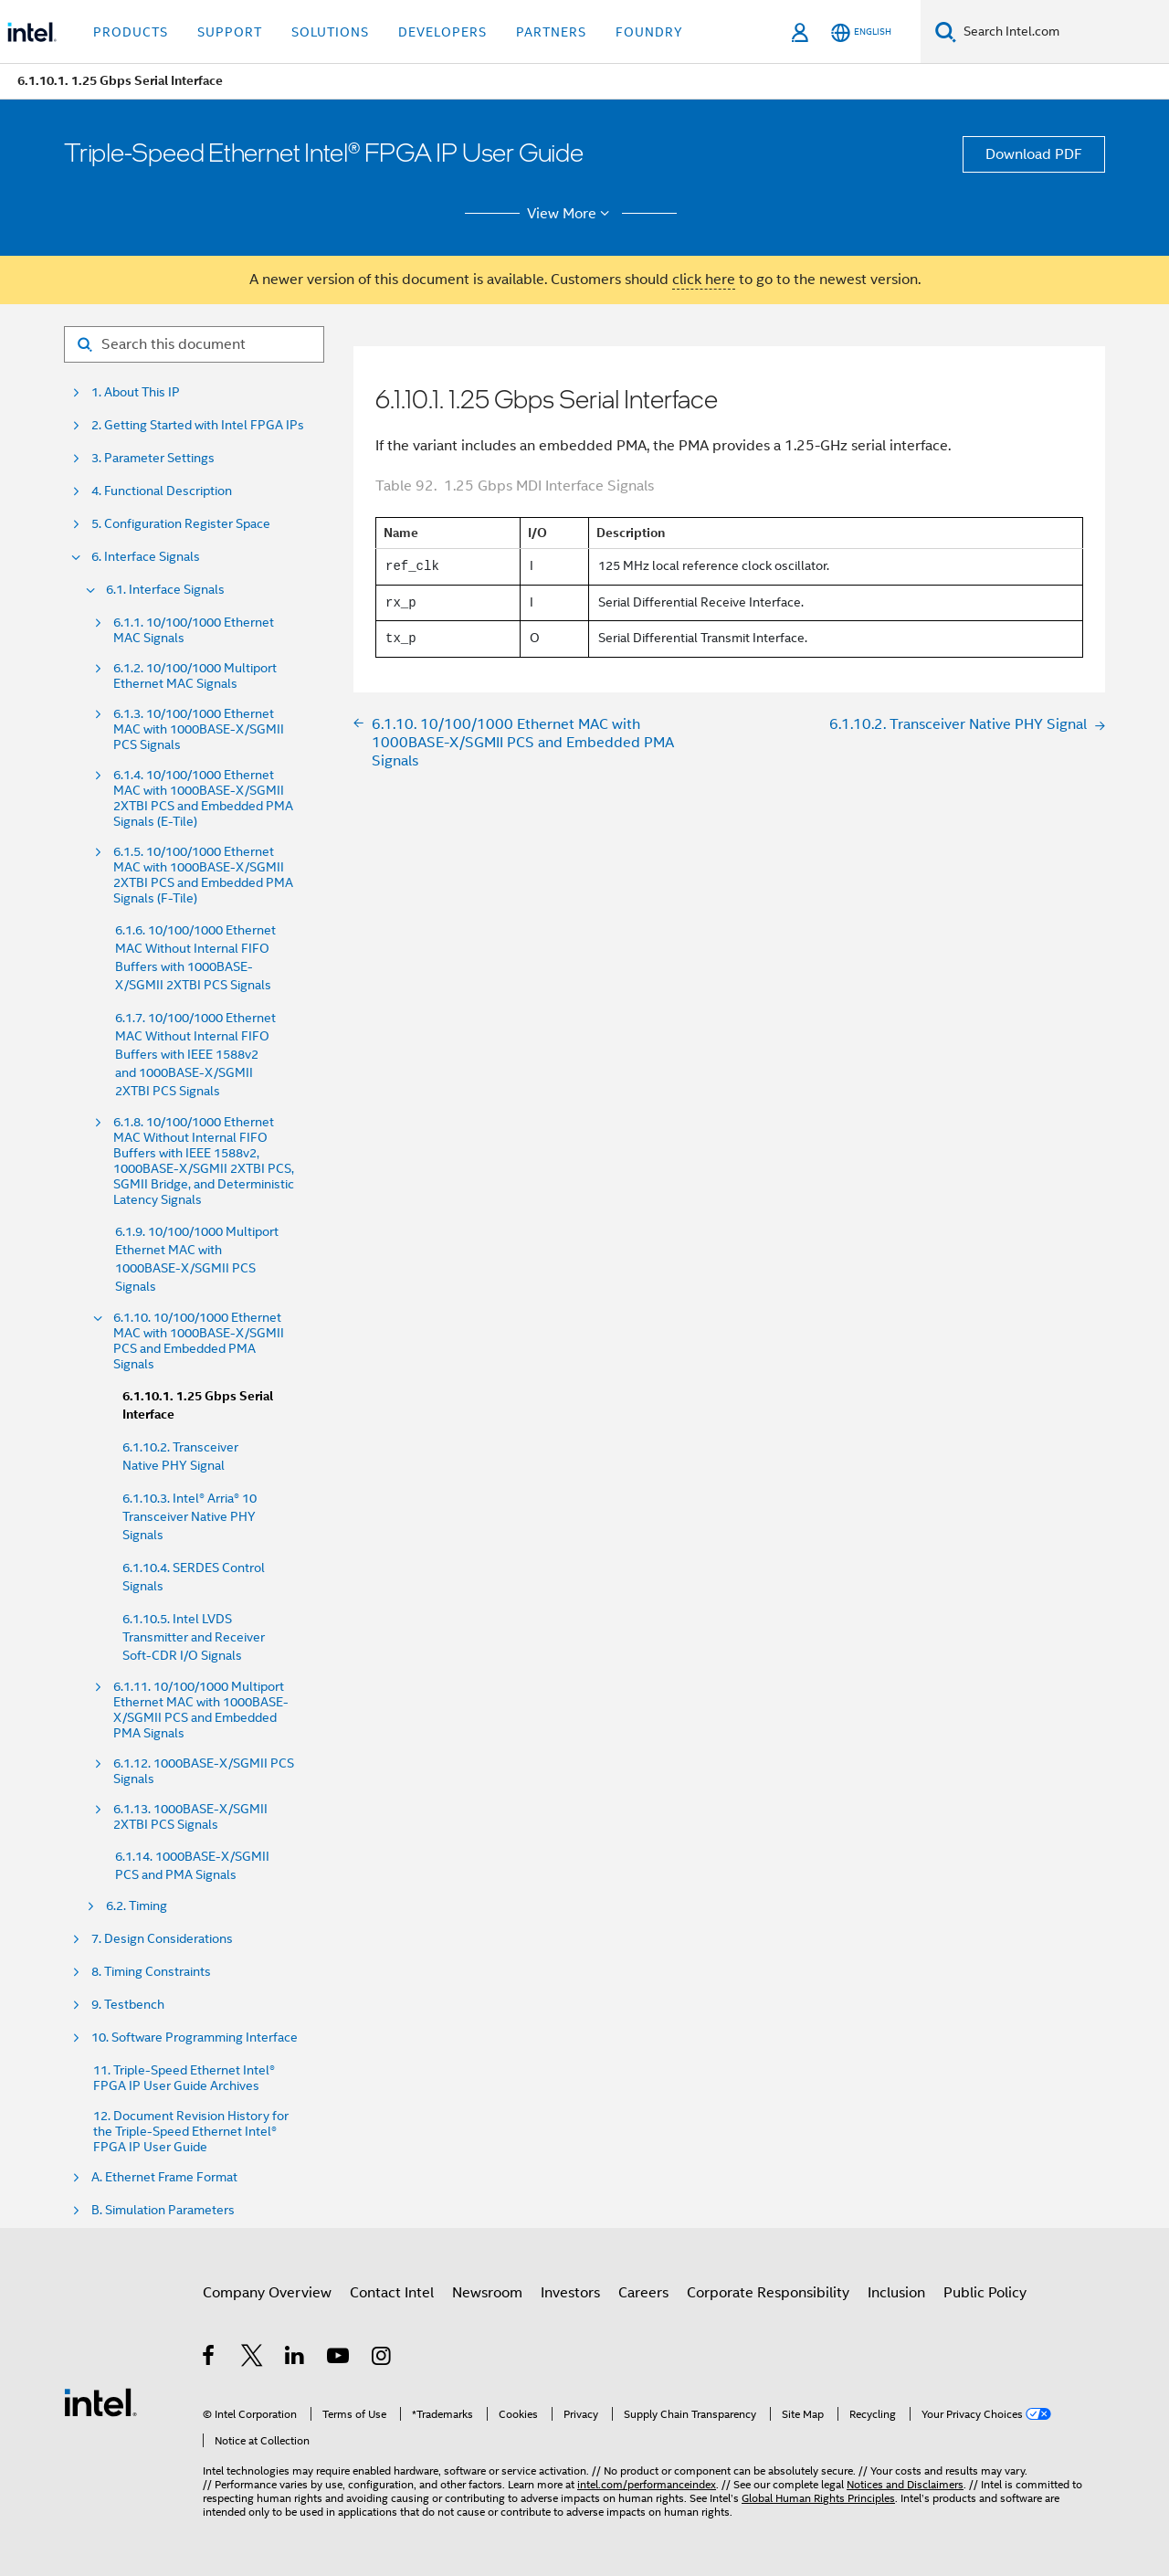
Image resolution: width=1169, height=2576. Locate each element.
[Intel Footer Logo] (100, 2401)
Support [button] (229, 32)
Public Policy (985, 2293)
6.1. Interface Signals (165, 589)
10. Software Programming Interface (194, 2037)
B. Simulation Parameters (163, 2210)
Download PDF (1033, 154)
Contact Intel (392, 2293)
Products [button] (130, 32)
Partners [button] (551, 32)
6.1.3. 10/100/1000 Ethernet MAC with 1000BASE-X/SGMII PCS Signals (198, 729)
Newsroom (487, 2293)
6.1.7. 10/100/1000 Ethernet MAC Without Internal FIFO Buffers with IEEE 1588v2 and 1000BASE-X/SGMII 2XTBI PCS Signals (195, 1054)
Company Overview (267, 2293)
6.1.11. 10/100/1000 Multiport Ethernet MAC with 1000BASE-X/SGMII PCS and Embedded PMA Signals (201, 1710)
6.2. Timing (136, 1906)
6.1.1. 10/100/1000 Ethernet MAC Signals (193, 630)
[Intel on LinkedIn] (295, 2358)
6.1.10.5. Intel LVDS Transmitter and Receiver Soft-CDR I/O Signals (193, 1636)
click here (703, 279)
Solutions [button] (330, 32)
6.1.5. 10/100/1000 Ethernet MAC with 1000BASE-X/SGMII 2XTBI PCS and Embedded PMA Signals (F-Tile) (203, 875)
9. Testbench (127, 2004)
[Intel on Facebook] (209, 2358)
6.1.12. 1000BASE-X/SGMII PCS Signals (203, 1771)
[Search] (945, 31)
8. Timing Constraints (151, 1972)
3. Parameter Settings (153, 458)
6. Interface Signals (145, 557)
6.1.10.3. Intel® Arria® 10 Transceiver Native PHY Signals (189, 1516)
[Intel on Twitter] (252, 2358)
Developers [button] (442, 32)
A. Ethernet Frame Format (164, 2177)
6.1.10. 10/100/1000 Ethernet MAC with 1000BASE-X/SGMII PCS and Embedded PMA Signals (198, 1341)
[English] (861, 32)
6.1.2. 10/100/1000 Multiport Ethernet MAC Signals (195, 676)
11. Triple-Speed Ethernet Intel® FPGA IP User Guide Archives (184, 2078)
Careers (643, 2293)
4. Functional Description (161, 491)
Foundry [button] (649, 32)
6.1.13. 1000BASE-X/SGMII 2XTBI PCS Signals (190, 1816)
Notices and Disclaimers (905, 2484)
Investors (570, 2293)
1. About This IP (135, 392)
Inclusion (896, 2293)
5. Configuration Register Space (180, 524)
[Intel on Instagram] (382, 2358)
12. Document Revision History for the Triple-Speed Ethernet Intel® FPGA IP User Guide (191, 2131)
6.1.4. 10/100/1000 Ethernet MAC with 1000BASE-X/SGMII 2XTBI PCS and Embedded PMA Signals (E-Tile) (203, 798)
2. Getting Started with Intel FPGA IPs (197, 425)
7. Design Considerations (162, 1939)
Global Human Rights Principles (818, 2498)
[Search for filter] (194, 344)
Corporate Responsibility (768, 2293)
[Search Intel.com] (1062, 32)
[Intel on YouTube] (339, 2358)
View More (571, 214)
